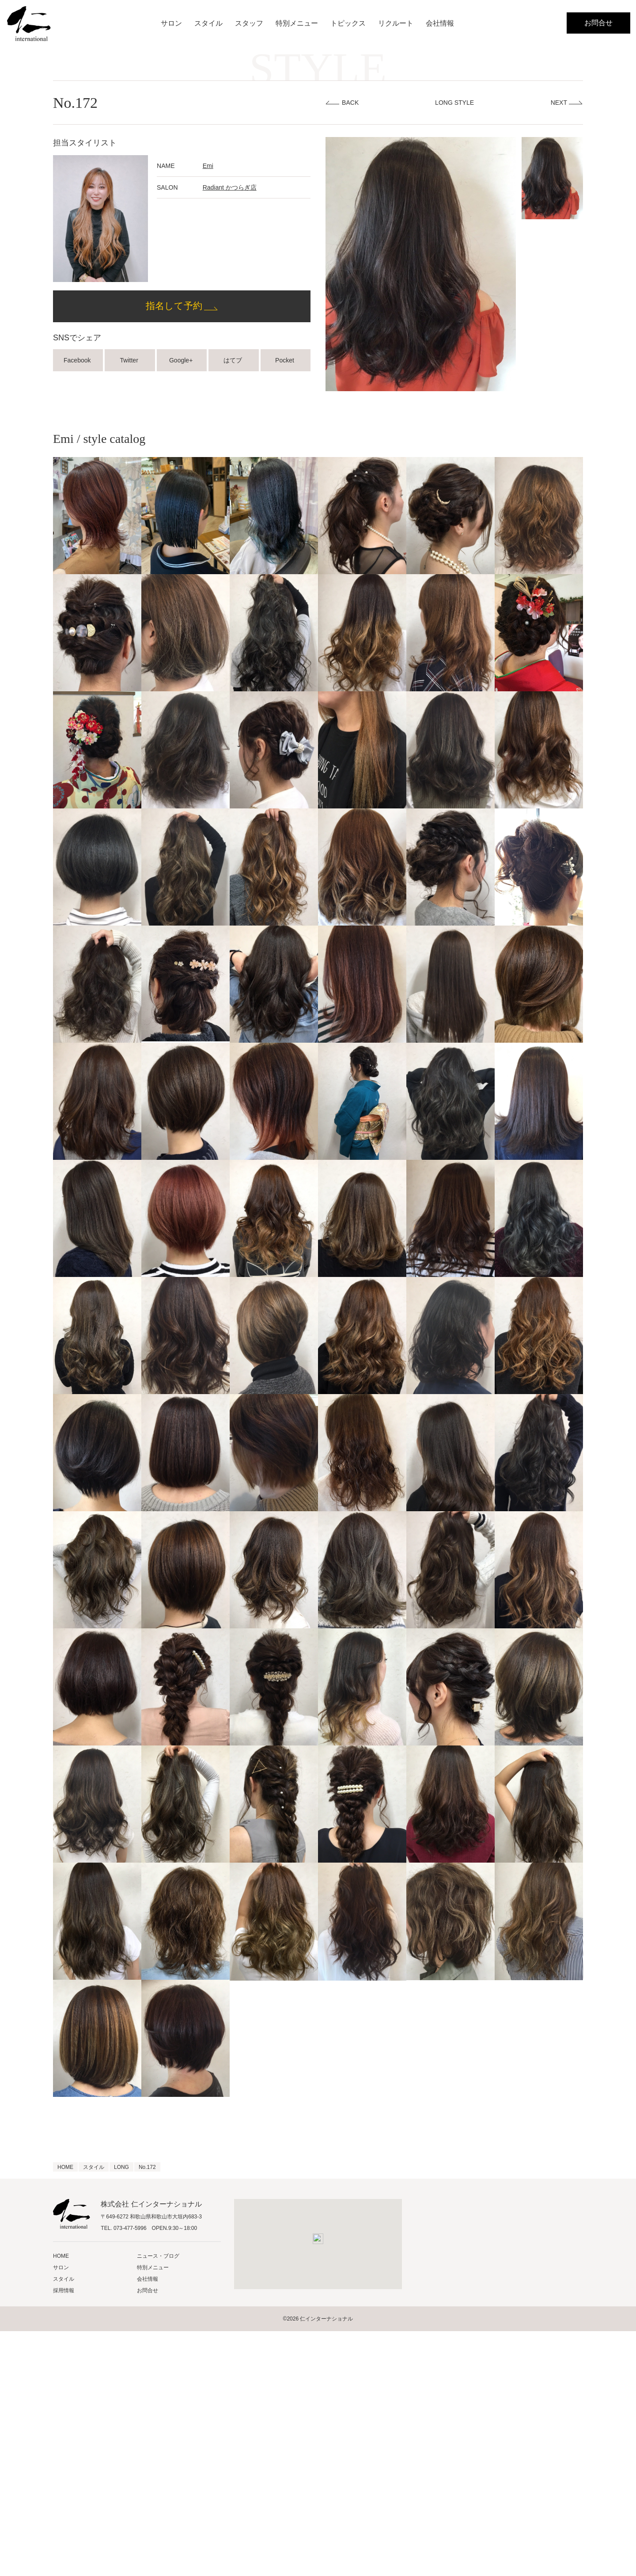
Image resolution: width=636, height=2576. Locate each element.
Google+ (181, 360)
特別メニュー (297, 23)
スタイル (208, 23)
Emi (208, 165)
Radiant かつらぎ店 (230, 187)
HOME (61, 2256)
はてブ (233, 360)
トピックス (348, 23)
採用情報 (63, 2290)
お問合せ (598, 23)
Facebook (78, 360)
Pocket (285, 360)
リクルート (395, 23)
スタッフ (249, 23)
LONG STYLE (454, 102)
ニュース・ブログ (158, 2256)
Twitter (130, 360)
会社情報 (440, 23)
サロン (171, 23)
